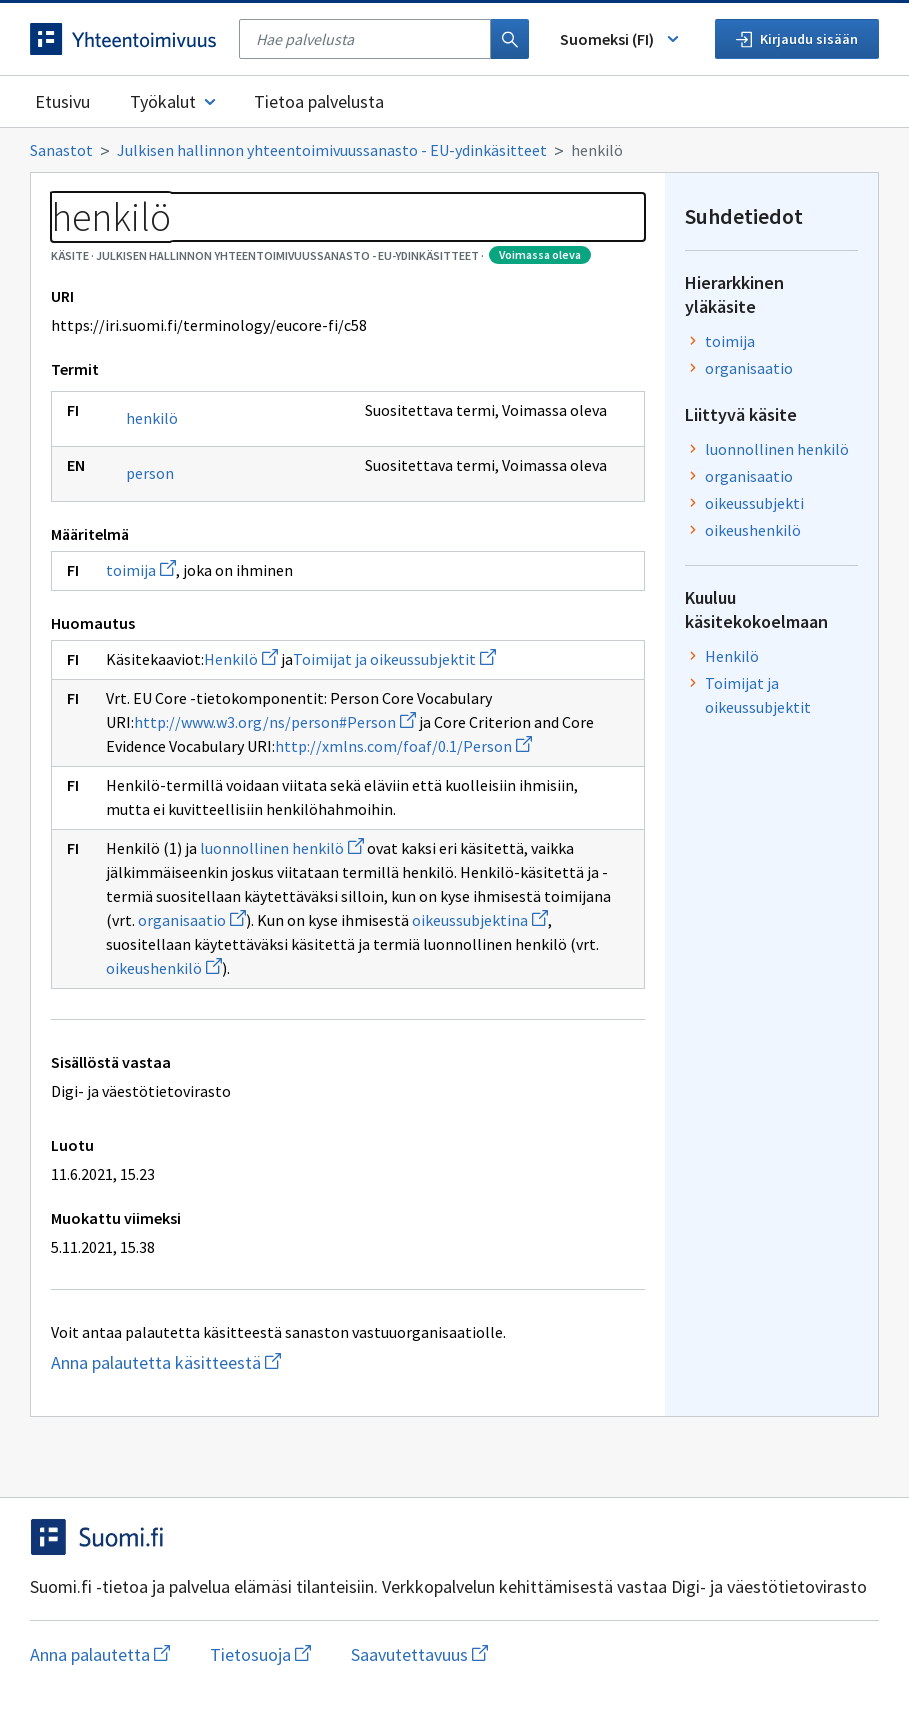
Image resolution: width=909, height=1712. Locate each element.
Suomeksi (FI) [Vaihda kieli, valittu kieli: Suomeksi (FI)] (621, 39)
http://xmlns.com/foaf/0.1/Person (403, 746)
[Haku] (510, 39)
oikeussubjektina (480, 920)
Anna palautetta (100, 1654)
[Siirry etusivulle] (124, 39)
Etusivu (62, 101)
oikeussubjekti (754, 503)
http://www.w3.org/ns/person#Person (275, 722)
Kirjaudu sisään (797, 39)
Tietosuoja (260, 1654)
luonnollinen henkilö (282, 848)
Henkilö (241, 659)
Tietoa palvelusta (319, 101)
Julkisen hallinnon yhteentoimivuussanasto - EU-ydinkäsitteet (332, 150)
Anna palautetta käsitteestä (245, 1362)
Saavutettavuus (419, 1654)
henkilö (152, 418)
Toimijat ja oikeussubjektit (394, 659)
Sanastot (61, 150)
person (150, 473)
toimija (141, 570)
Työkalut (174, 101)
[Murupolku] (454, 150)
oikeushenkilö (164, 968)
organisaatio (192, 920)
